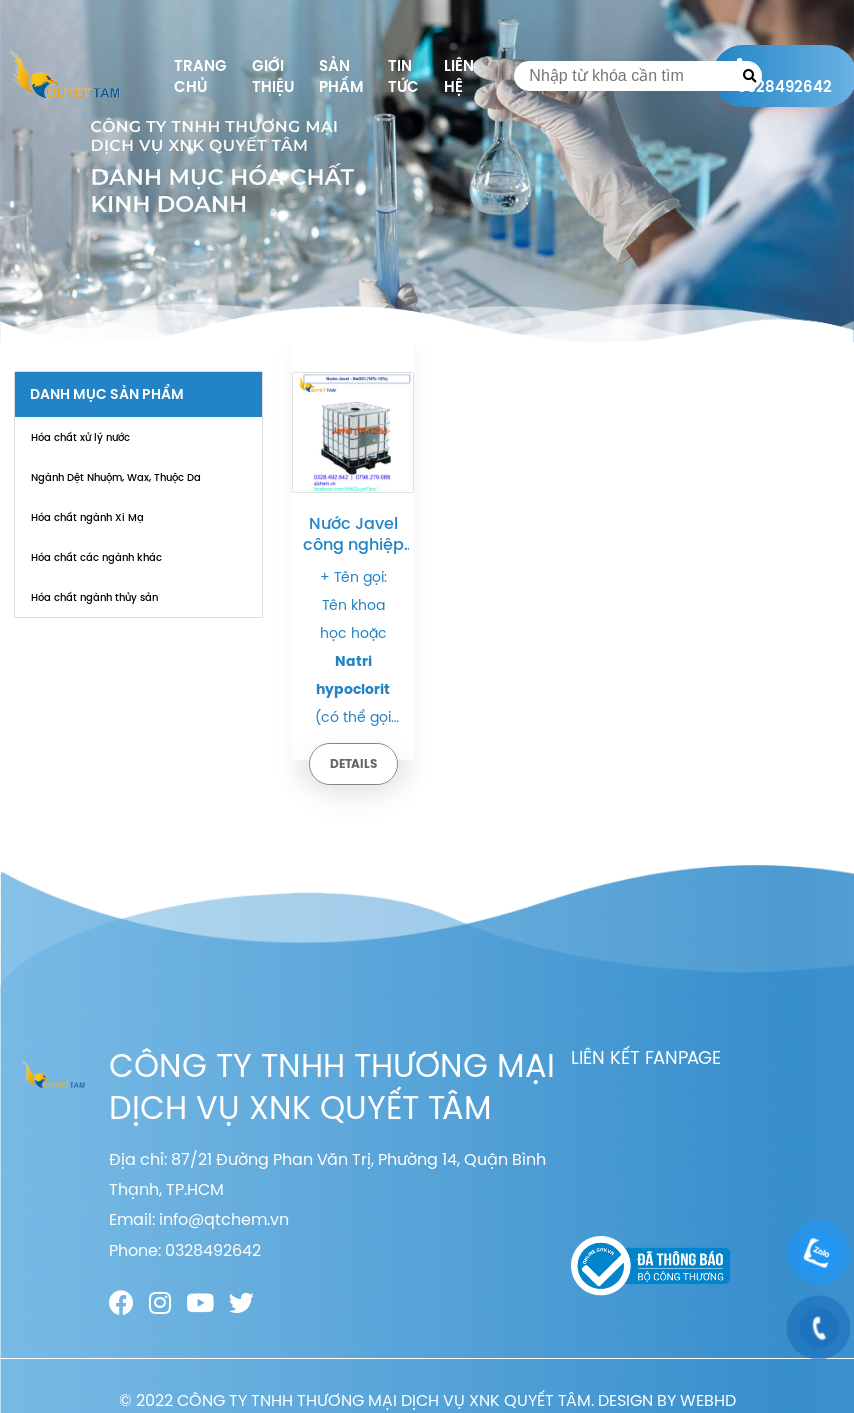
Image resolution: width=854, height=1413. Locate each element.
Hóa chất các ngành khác (96, 557)
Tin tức (403, 76)
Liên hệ (459, 76)
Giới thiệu (273, 76)
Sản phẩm (341, 76)
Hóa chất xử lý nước (80, 437)
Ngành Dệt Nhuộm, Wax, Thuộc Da (116, 477)
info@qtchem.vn (224, 1219)
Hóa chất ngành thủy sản (94, 597)
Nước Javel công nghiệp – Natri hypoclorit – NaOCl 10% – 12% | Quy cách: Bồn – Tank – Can (353, 534)
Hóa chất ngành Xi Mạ (87, 517)
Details (353, 764)
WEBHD (708, 1400)
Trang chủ (200, 76)
